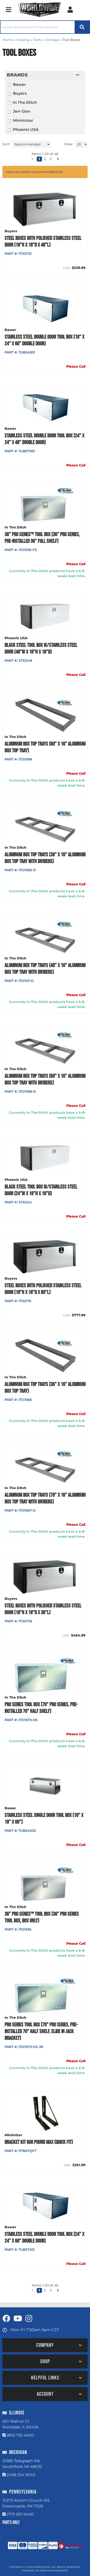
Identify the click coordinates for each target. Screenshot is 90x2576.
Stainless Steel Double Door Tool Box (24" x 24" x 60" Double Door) (44, 2237)
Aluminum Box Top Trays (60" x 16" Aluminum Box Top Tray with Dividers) (45, 1079)
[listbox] (31, 144)
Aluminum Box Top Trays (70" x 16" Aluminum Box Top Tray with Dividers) (45, 1498)
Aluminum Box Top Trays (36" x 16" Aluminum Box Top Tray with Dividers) (45, 858)
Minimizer (23, 120)
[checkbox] (9, 85)
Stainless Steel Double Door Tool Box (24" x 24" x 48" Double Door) (44, 439)
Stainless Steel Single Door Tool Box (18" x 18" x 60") (44, 1818)
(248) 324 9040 (21, 2474)
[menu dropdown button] (8, 9)
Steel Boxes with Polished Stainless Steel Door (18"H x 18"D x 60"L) (43, 1289)
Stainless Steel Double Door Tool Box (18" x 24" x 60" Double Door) (44, 340)
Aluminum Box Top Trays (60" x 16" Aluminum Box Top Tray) (45, 747)
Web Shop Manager (54, 2570)
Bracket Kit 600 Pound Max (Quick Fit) (39, 2142)
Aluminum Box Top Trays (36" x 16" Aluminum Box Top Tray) (45, 1387)
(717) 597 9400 (20, 2514)
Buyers (20, 93)
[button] (45, 27)
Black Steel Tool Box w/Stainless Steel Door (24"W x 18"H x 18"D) (41, 1190)
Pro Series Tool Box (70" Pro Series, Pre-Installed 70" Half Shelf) (41, 1708)
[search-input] (37, 27)
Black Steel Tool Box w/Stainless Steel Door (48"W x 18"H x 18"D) (41, 648)
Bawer (19, 84)
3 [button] (51, 159)
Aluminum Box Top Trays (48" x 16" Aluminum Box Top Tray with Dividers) (45, 968)
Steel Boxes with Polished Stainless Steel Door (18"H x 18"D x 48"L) (43, 241)
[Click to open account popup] (70, 9)
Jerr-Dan (21, 111)
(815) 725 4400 (20, 2435)
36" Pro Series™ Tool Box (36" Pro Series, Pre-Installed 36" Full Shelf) (42, 538)
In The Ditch (25, 102)
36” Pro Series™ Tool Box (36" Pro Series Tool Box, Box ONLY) (42, 1917)
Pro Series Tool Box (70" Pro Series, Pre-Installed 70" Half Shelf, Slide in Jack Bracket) (41, 2031)
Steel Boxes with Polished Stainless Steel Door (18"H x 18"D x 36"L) (43, 1609)
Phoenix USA (26, 129)
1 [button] (39, 159)
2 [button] (45, 159)
